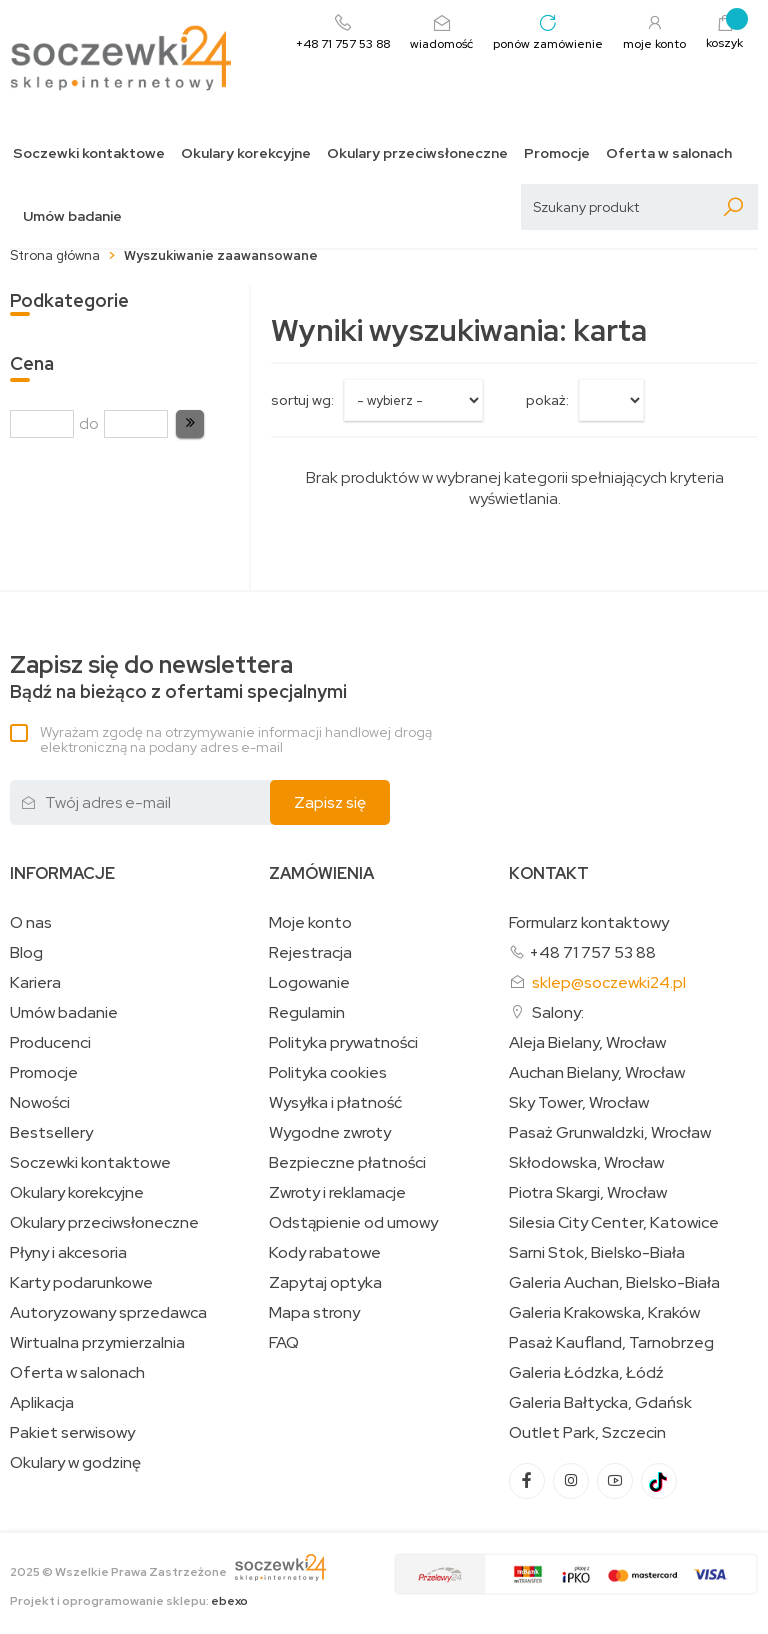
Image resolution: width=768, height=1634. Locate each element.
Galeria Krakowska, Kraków (604, 1313)
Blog (26, 953)
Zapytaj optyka (325, 1283)
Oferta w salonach (669, 153)
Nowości (40, 1103)
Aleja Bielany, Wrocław (587, 1043)
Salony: (558, 1012)
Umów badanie (72, 216)
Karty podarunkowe (81, 1283)
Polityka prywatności (343, 1043)
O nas (31, 923)
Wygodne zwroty (330, 1133)
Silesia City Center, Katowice (614, 1223)
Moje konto (310, 923)
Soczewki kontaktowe (89, 153)
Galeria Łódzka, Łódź (586, 1373)
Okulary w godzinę (75, 1463)
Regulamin (307, 1013)
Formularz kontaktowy (589, 922)
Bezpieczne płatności (347, 1163)
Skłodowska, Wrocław (586, 1163)
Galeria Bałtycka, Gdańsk (600, 1403)
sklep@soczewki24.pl (609, 982)
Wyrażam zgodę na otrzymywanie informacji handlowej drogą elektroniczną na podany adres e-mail (236, 739)
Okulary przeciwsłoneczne (417, 153)
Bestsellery (51, 1133)
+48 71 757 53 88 (592, 952)
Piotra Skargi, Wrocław (588, 1193)
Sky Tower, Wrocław (579, 1103)
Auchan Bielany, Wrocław (597, 1073)
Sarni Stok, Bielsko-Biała (597, 1253)
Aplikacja (42, 1403)
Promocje (557, 153)
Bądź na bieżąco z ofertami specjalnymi (178, 677)
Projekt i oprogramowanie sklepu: (129, 1601)
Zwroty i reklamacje (337, 1193)
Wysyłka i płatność (335, 1103)
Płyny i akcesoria (68, 1253)
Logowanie (309, 983)
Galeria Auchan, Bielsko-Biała (614, 1283)
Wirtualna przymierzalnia (97, 1343)
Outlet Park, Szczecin (587, 1433)
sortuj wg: (302, 400)
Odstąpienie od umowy (353, 1223)
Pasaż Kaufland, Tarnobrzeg (611, 1343)
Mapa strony (314, 1313)
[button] (190, 424)
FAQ (284, 1343)
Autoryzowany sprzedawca (108, 1313)
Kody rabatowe (325, 1253)
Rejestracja (310, 953)
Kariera (35, 983)
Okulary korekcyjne (246, 153)
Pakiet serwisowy (72, 1433)
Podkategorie (69, 300)
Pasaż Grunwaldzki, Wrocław (610, 1133)
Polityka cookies (328, 1073)
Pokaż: (547, 400)
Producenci (50, 1043)
